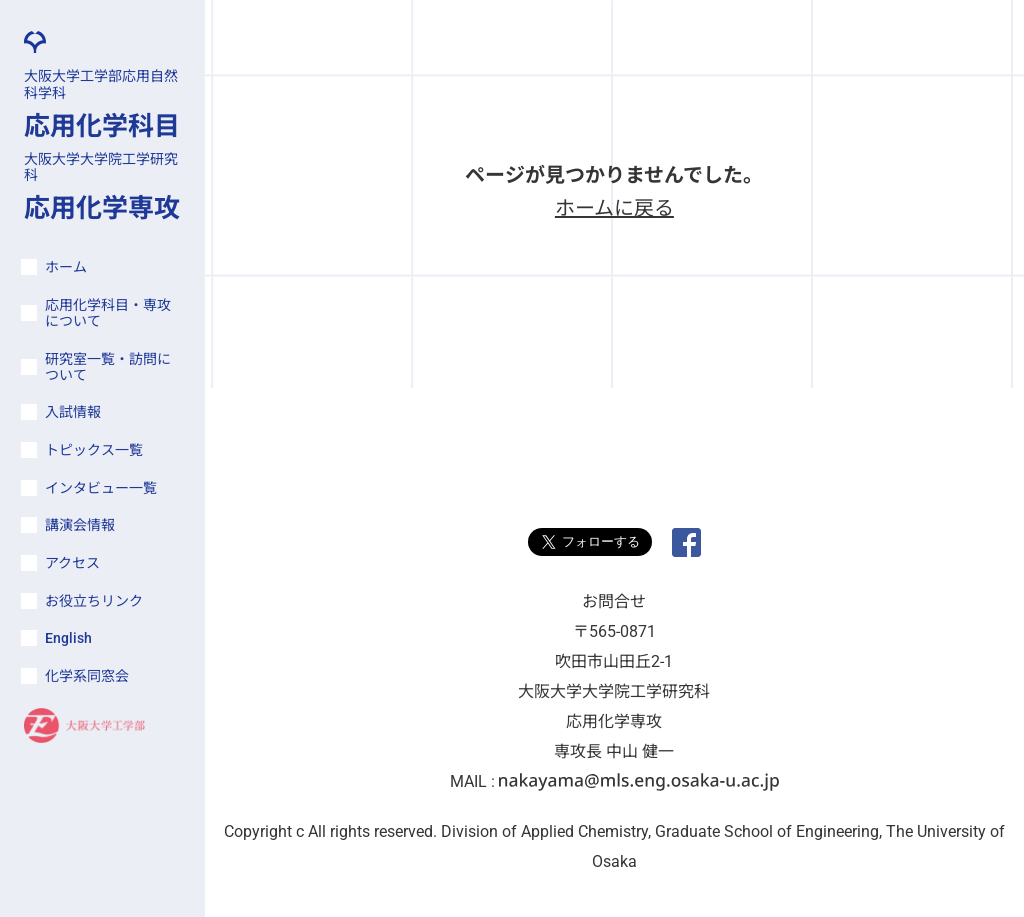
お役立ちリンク (94, 601)
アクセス (72, 563)
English (68, 638)
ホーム (66, 267)
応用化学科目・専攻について (108, 313)
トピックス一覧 (94, 450)
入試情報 (73, 412)
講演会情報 (80, 525)
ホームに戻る (614, 208)
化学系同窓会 (87, 676)
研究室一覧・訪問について (108, 367)
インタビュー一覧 (101, 488)
